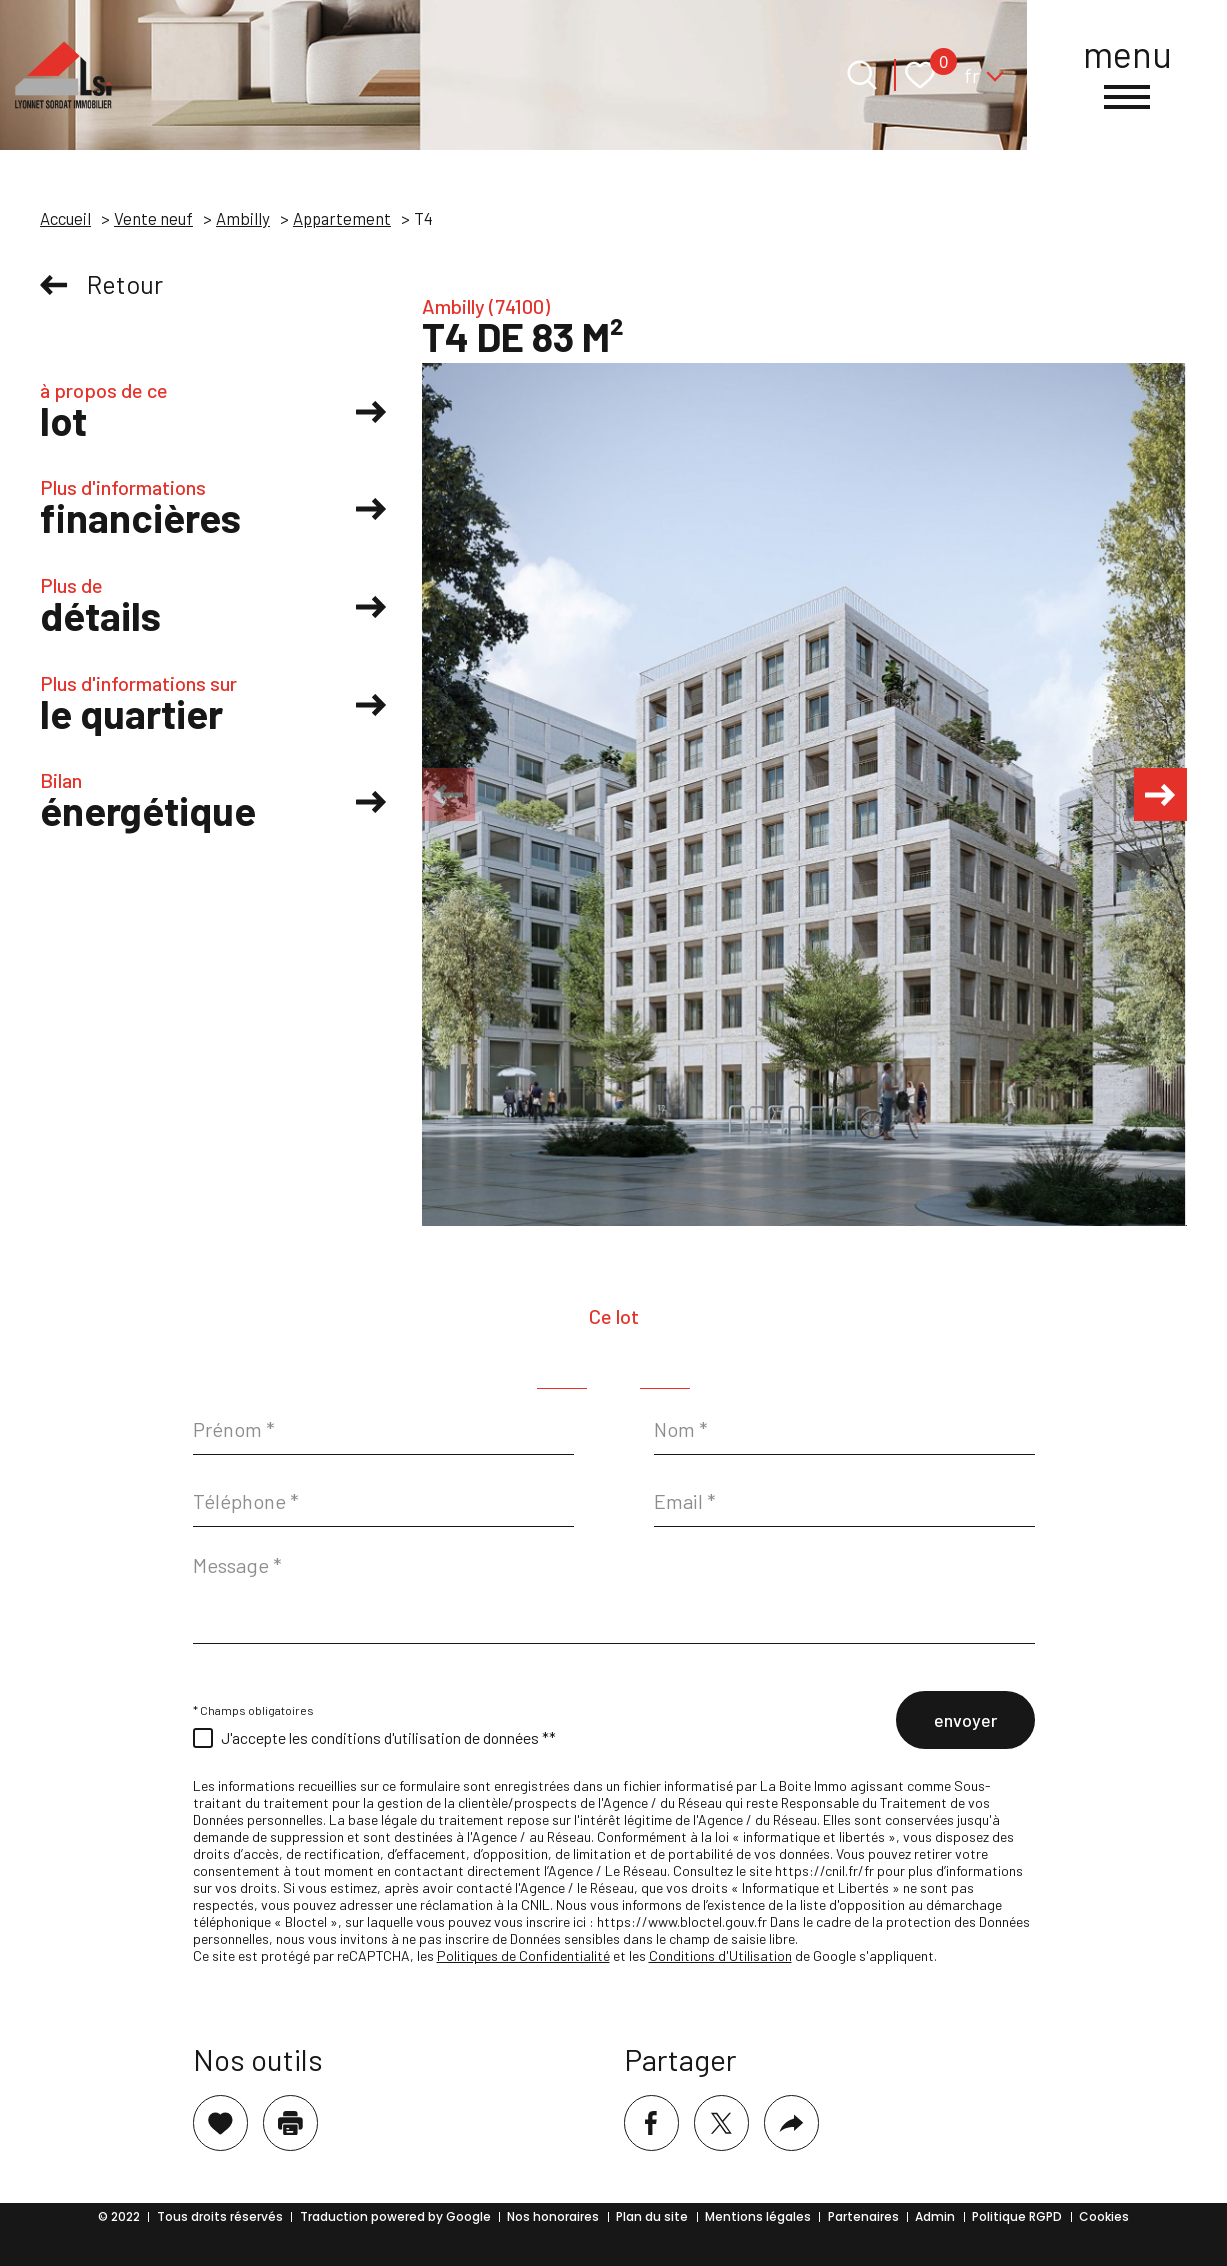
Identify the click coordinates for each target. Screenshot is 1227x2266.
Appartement (342, 218)
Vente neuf (153, 218)
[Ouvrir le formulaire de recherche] (862, 75)
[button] (1157, 795)
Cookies (1104, 2216)
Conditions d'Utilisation (720, 1955)
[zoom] (804, 794)
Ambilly (243, 218)
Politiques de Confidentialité (523, 1955)
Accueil (65, 218)
